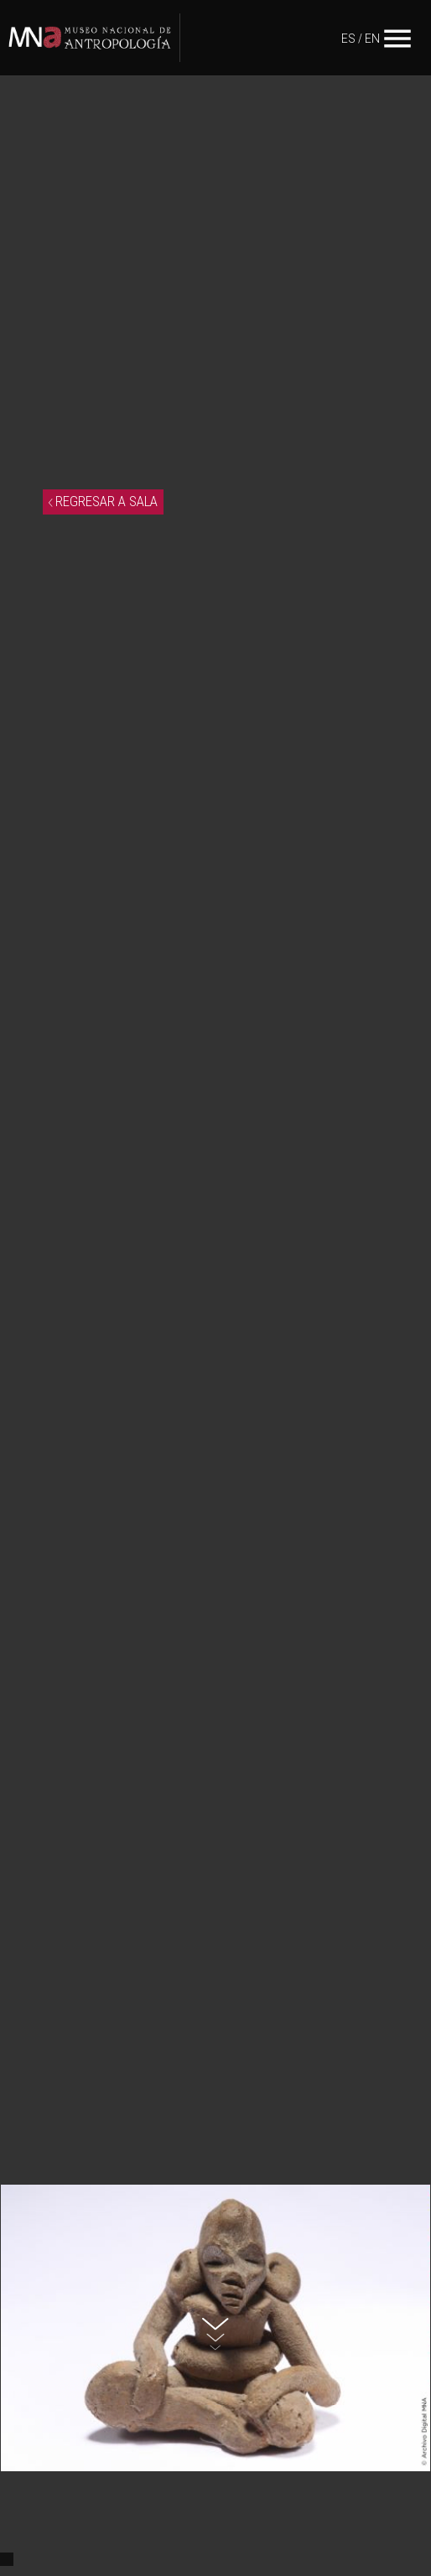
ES (348, 38)
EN (372, 38)
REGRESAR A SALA (103, 501)
